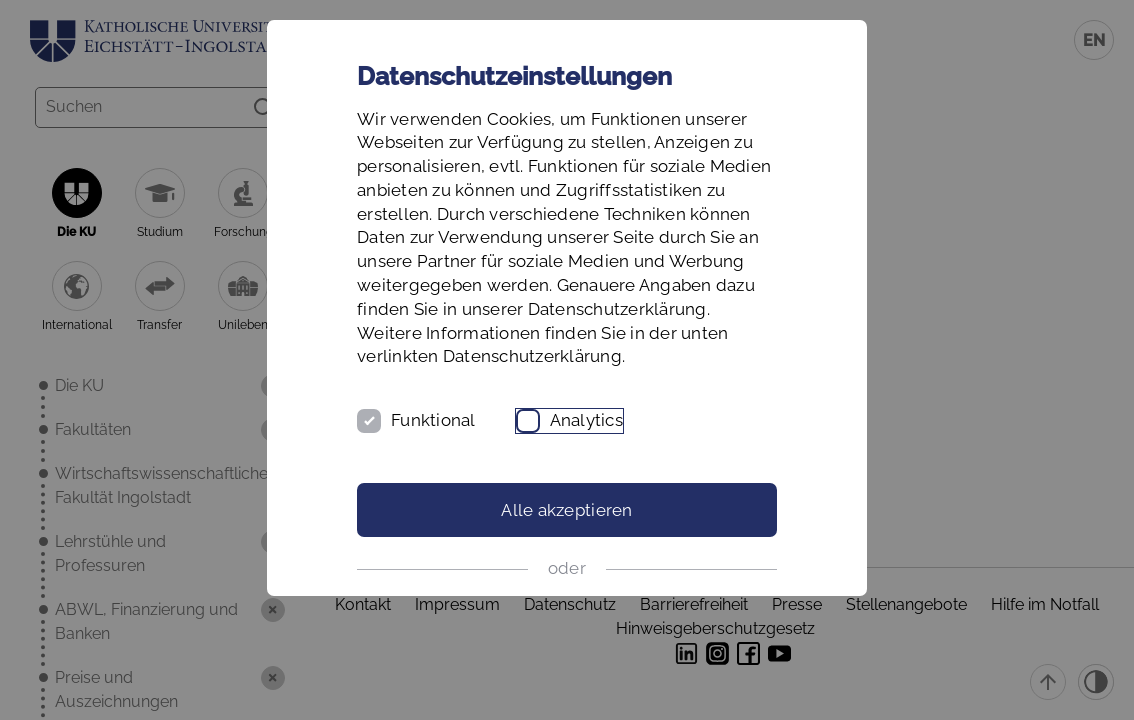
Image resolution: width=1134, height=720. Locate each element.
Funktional (433, 420)
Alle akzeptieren (566, 510)
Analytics (586, 420)
